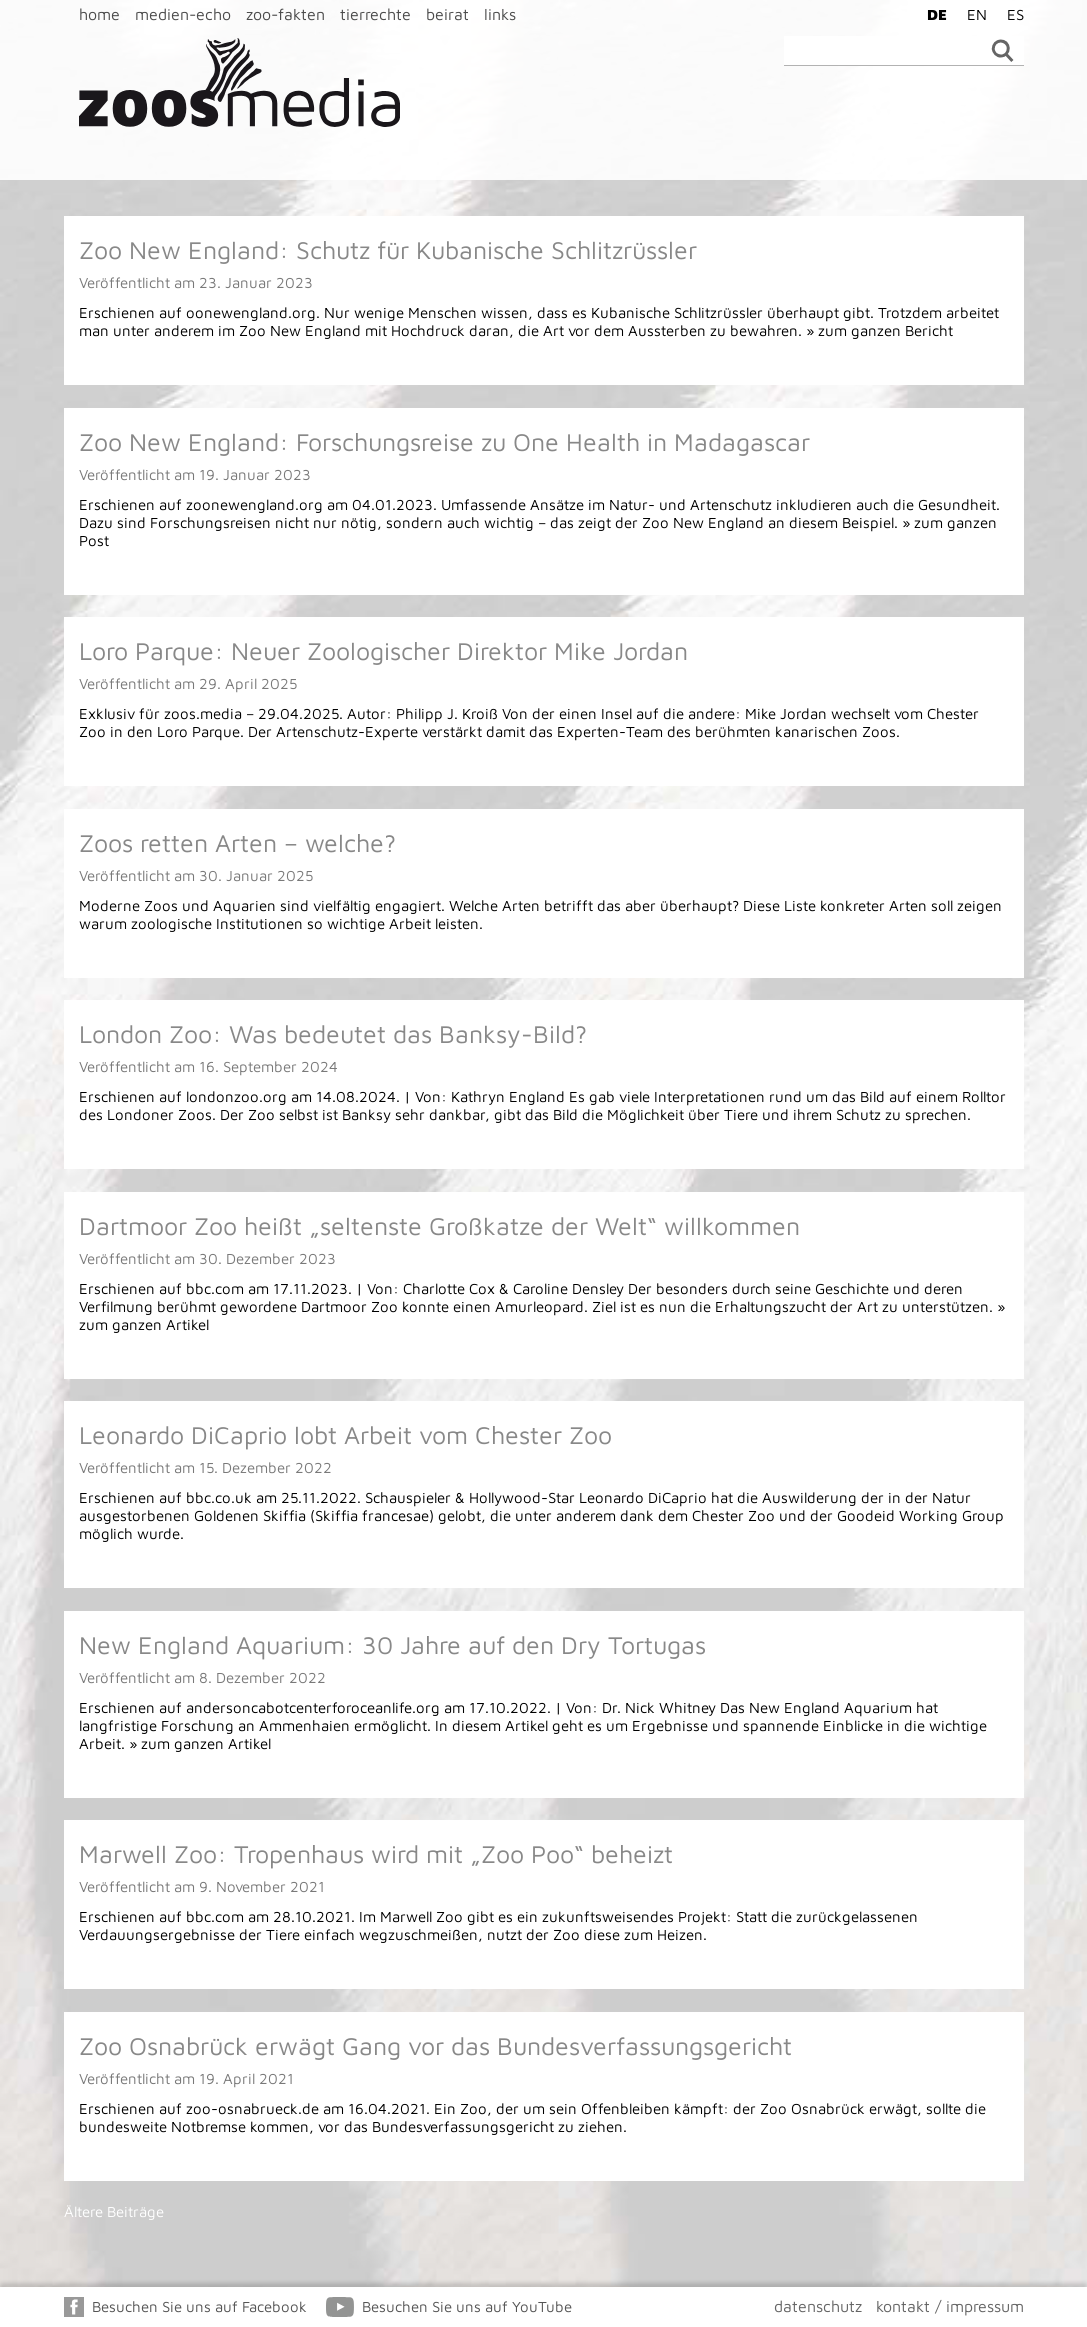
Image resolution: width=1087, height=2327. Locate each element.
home (99, 14)
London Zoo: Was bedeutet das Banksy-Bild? (333, 1033)
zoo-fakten (285, 14)
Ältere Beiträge (114, 2211)
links (500, 14)
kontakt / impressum (950, 2306)
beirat (447, 14)
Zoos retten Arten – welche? (237, 842)
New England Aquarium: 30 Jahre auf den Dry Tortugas (392, 1644)
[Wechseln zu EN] (972, 14)
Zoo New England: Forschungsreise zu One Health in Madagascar (444, 441)
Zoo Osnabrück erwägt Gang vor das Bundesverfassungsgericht (435, 2045)
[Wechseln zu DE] (932, 14)
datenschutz (818, 2306)
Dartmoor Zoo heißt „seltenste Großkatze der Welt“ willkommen (439, 1225)
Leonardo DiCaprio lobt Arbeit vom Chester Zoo (345, 1434)
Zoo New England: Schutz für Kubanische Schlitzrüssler (388, 249)
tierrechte (375, 14)
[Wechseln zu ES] (1010, 14)
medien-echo (183, 14)
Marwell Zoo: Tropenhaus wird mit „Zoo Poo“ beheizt (376, 1853)
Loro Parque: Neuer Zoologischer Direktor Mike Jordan (383, 650)
